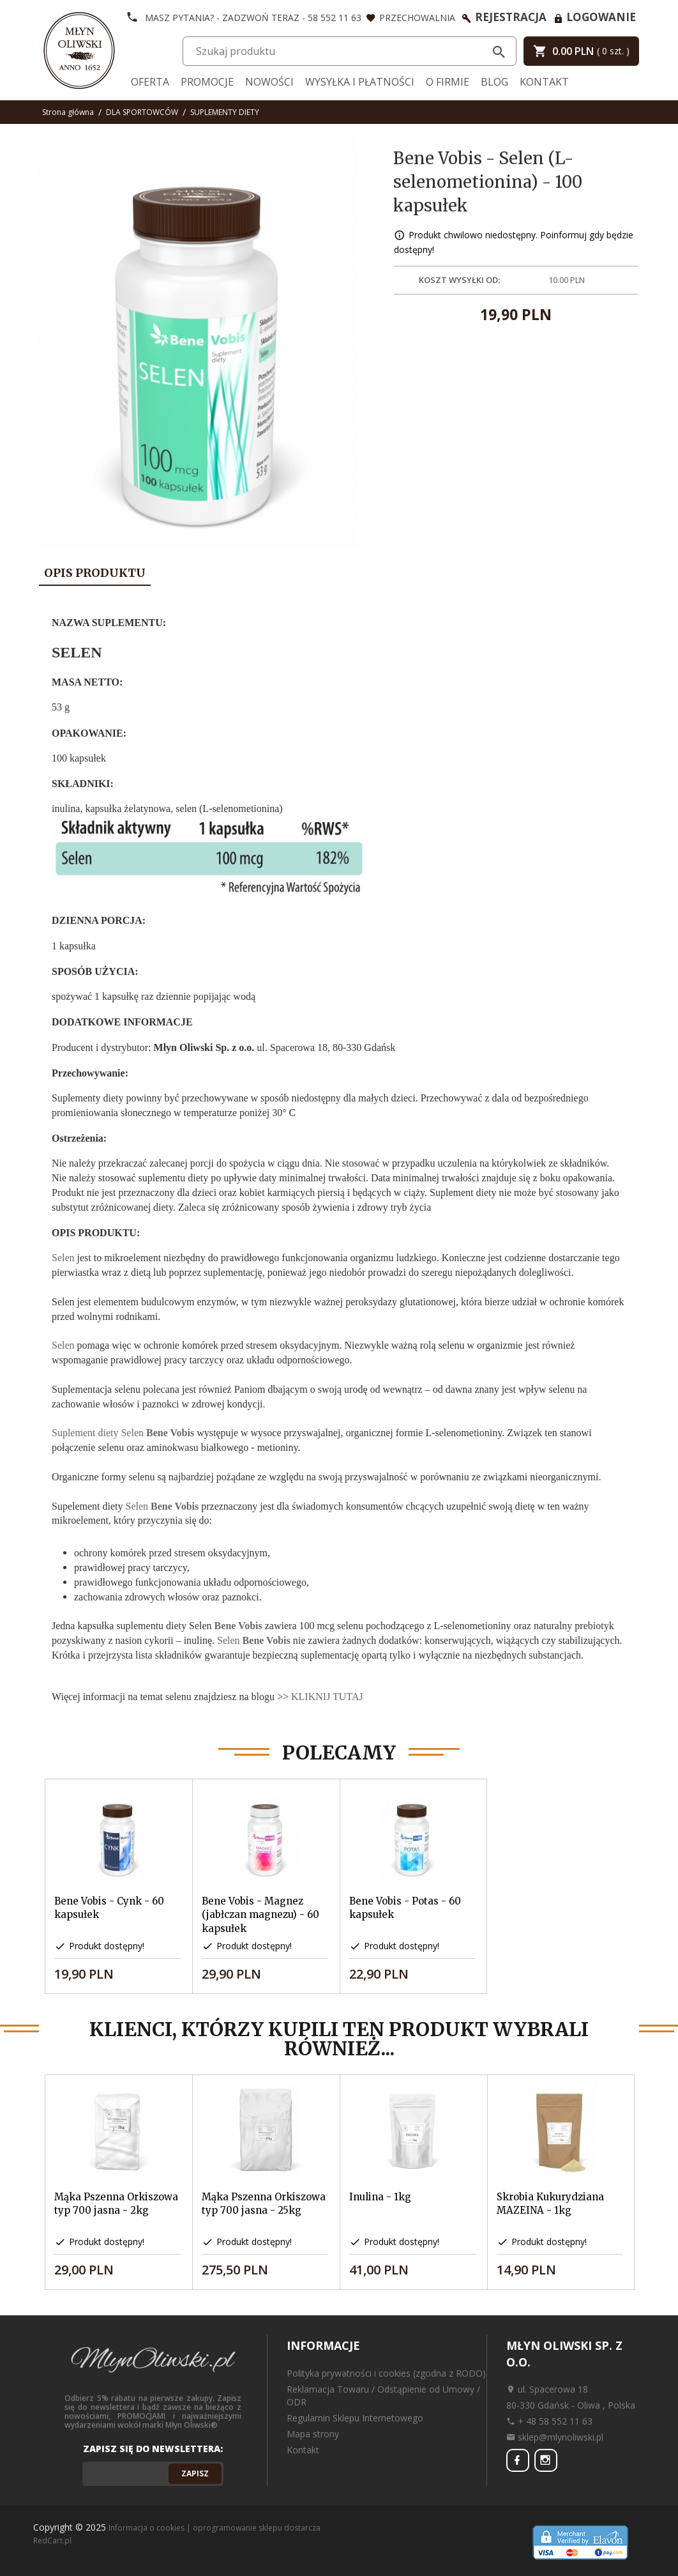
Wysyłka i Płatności (359, 82)
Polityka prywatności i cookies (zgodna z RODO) (386, 2373)
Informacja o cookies (147, 2527)
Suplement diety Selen (123, 1432)
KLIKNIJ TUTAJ (327, 1696)
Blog (494, 82)
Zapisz (195, 2473)
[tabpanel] (339, 1155)
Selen (63, 1257)
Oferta (150, 82)
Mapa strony (313, 2434)
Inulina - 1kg (380, 2197)
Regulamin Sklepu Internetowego (355, 2418)
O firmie (447, 82)
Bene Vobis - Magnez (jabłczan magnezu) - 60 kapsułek (260, 1915)
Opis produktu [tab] (95, 572)
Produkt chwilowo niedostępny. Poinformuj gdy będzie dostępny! (513, 242)
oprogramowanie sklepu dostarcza (256, 2527)
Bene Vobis (238, 1625)
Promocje (207, 82)
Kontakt (544, 82)
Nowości (269, 82)
